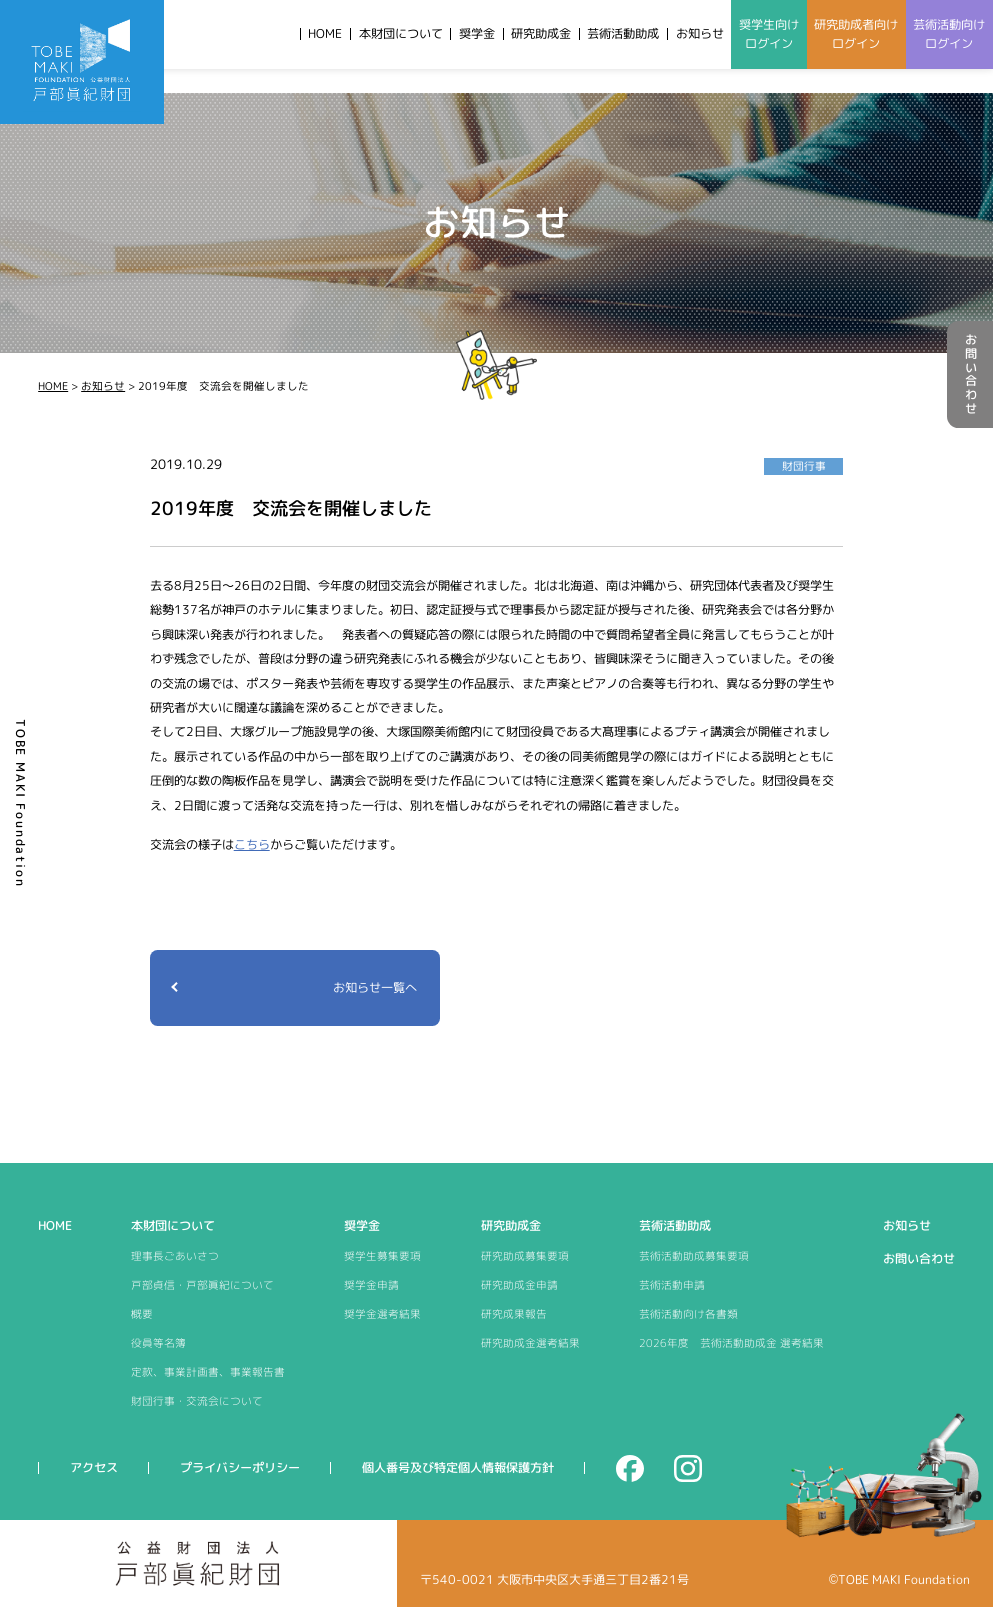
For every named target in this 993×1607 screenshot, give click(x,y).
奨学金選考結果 (382, 1314)
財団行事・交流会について (197, 1401)
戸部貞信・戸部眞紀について (202, 1285)
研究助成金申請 (519, 1285)
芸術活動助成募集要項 (694, 1256)
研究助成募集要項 (525, 1256)
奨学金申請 (371, 1285)
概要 (142, 1314)
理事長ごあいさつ (175, 1256)
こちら (252, 844)
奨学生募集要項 (382, 1256)
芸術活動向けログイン (949, 34)
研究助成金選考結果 (530, 1343)
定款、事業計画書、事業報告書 (208, 1372)
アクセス (94, 1468)
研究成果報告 (514, 1314)
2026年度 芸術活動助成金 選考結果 (731, 1343)
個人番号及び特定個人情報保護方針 (458, 1468)
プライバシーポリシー (240, 1468)
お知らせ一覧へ (375, 987)
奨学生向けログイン (769, 34)
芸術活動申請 (672, 1285)
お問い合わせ (970, 374)
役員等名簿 (158, 1343)
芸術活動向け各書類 (688, 1314)
